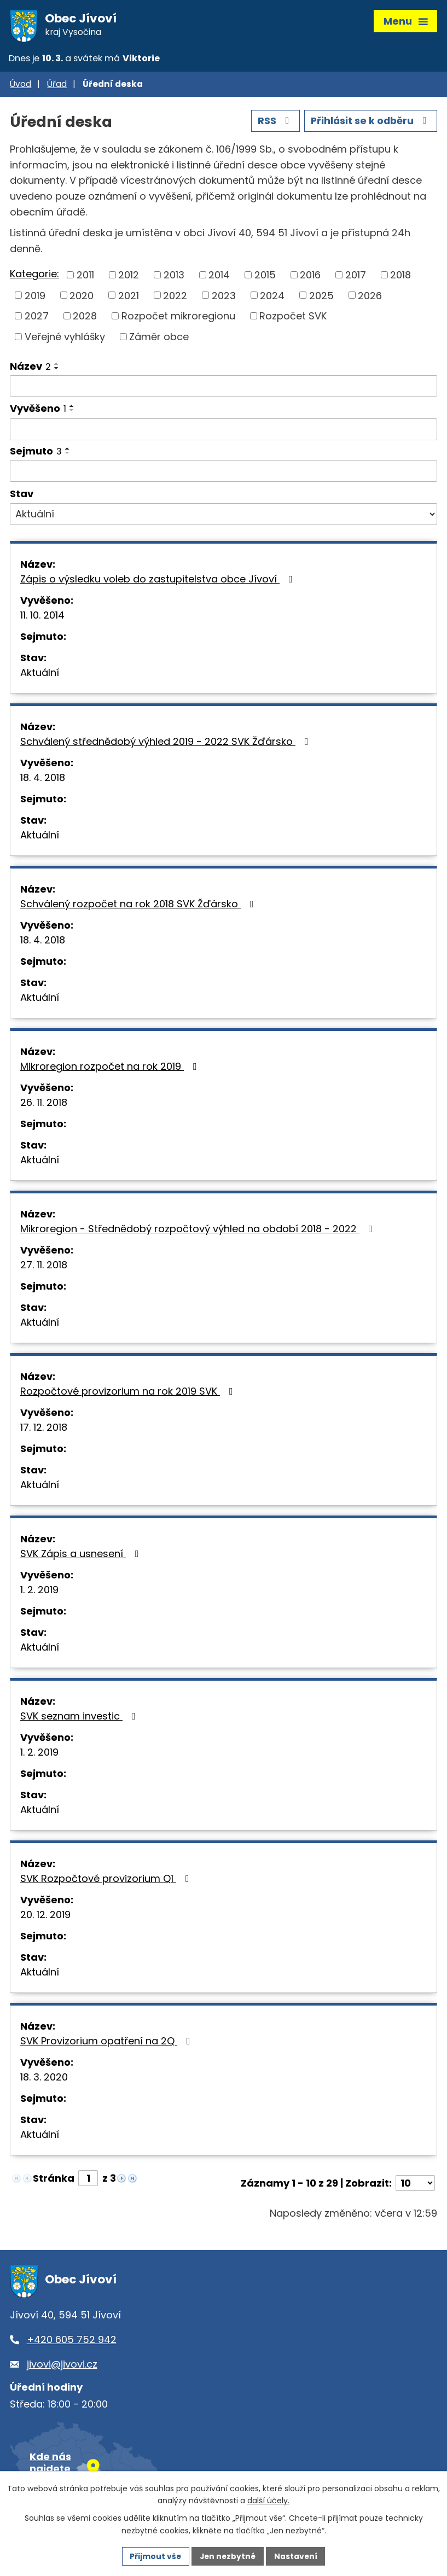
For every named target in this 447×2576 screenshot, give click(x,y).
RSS (273, 123)
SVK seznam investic (80, 1718)
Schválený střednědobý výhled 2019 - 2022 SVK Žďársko (166, 743)
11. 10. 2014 (42, 617)
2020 (81, 297)
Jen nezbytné (228, 2555)
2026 (370, 297)
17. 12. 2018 (43, 1429)
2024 (272, 297)
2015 (265, 277)
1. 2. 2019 (39, 1592)
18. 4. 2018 (42, 779)
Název (30, 368)
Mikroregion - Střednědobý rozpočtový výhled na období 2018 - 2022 (198, 1231)
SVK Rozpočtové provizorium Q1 (107, 1880)
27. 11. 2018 (43, 1267)
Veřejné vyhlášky (65, 338)
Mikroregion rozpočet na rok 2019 (110, 1068)
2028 (85, 318)
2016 (310, 277)
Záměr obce (159, 338)
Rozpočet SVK (293, 318)
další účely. (268, 2500)
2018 (400, 277)
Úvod (20, 86)
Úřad (57, 86)
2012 (128, 277)
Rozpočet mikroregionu (178, 318)
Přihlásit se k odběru (370, 123)
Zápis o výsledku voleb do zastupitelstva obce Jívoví (158, 581)
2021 (128, 297)
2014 (219, 277)
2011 (85, 277)
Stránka (53, 2180)
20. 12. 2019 (45, 1917)
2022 (175, 297)
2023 (224, 297)
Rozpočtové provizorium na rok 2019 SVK (128, 1393)
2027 (37, 318)
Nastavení (297, 2555)
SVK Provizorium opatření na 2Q (107, 2043)
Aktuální (39, 674)
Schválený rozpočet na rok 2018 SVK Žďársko (139, 906)
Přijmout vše (155, 2555)
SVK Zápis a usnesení (81, 1556)
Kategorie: (34, 276)
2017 (355, 277)
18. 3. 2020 (44, 2079)
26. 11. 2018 (43, 1104)
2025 (321, 297)
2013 (174, 277)
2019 (35, 297)
